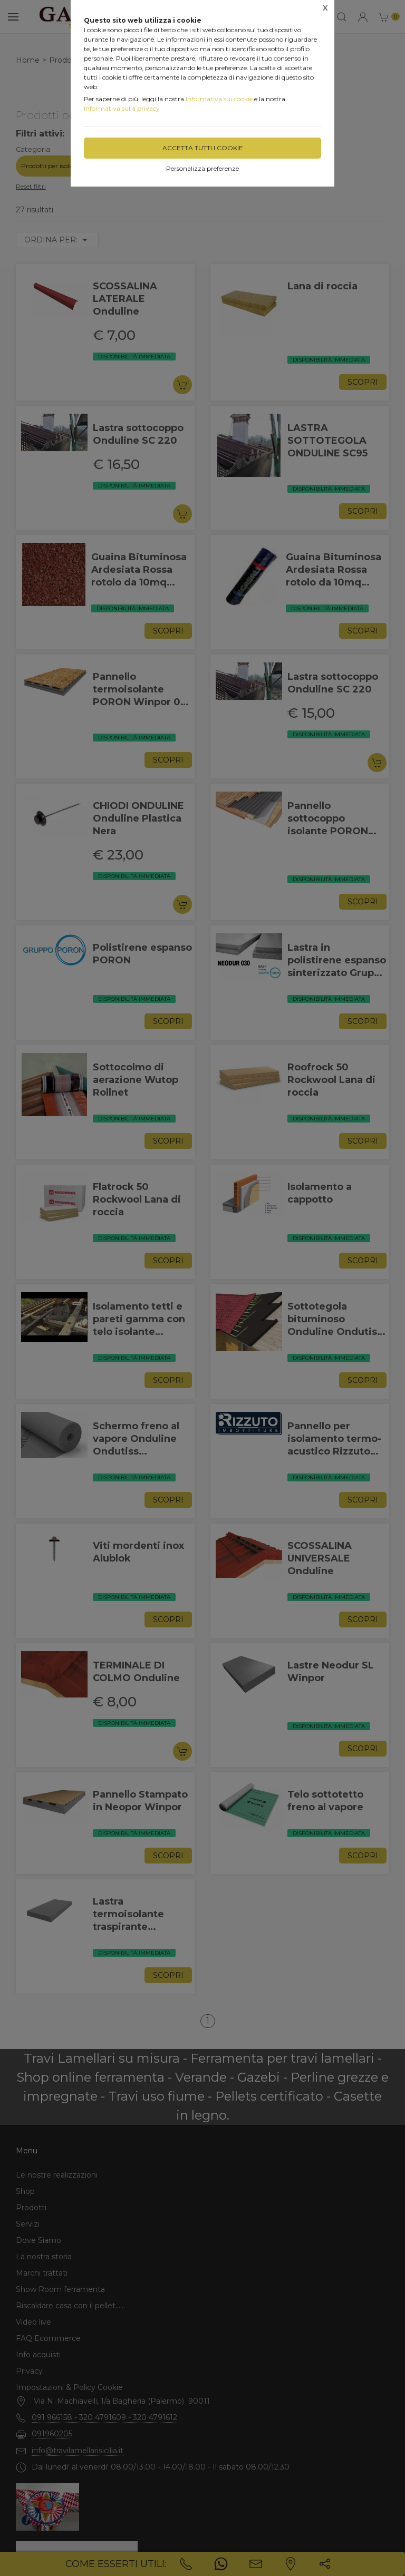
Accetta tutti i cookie (202, 148)
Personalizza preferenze (202, 168)
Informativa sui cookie (219, 99)
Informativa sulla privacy (122, 108)
